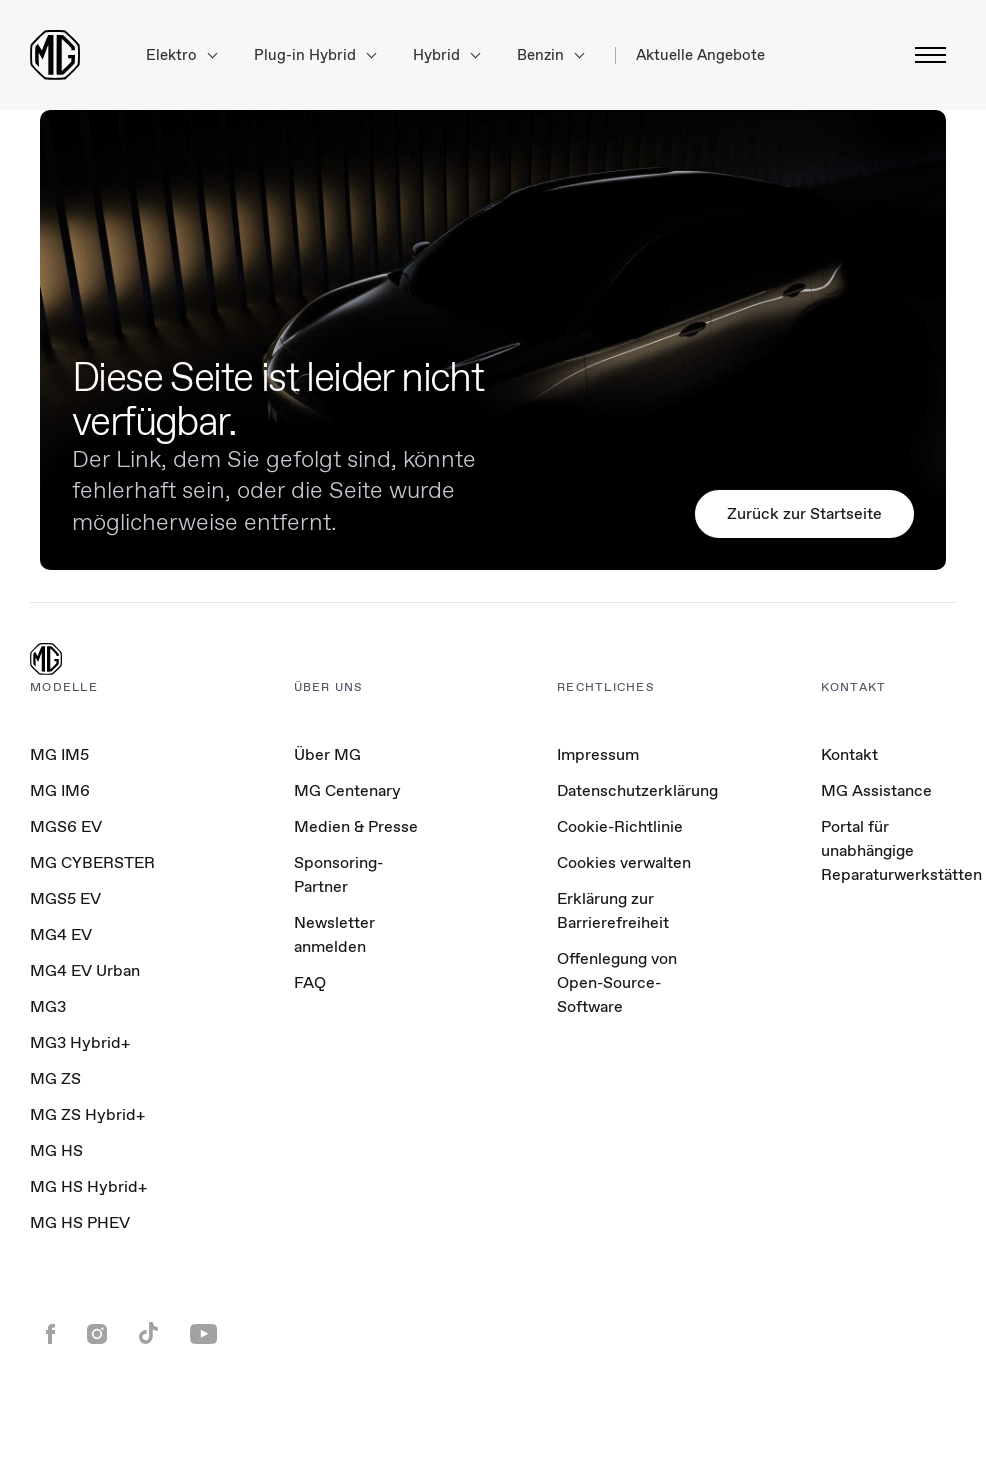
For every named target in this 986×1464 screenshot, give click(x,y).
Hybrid (446, 55)
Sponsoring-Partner (338, 874)
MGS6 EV (66, 826)
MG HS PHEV (80, 1222)
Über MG (327, 754)
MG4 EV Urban (85, 970)
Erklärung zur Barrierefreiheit (613, 910)
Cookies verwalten (624, 863)
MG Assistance (876, 790)
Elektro (181, 55)
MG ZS (55, 1078)
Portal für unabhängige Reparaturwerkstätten (901, 850)
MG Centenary (347, 790)
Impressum (598, 754)
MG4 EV (61, 934)
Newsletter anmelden (334, 934)
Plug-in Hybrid (315, 55)
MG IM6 (60, 790)
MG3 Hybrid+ (80, 1042)
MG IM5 (59, 754)
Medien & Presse (356, 826)
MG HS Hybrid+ (88, 1186)
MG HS (56, 1150)
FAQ (310, 982)
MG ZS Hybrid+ (87, 1114)
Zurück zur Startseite (804, 513)
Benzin (550, 55)
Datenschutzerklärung (637, 790)
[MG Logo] (46, 661)
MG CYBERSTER (92, 862)
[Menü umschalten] (924, 55)
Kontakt (849, 754)
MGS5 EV (65, 898)
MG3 (48, 1006)
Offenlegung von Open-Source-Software (617, 982)
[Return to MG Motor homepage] (55, 55)
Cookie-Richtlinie (620, 826)
